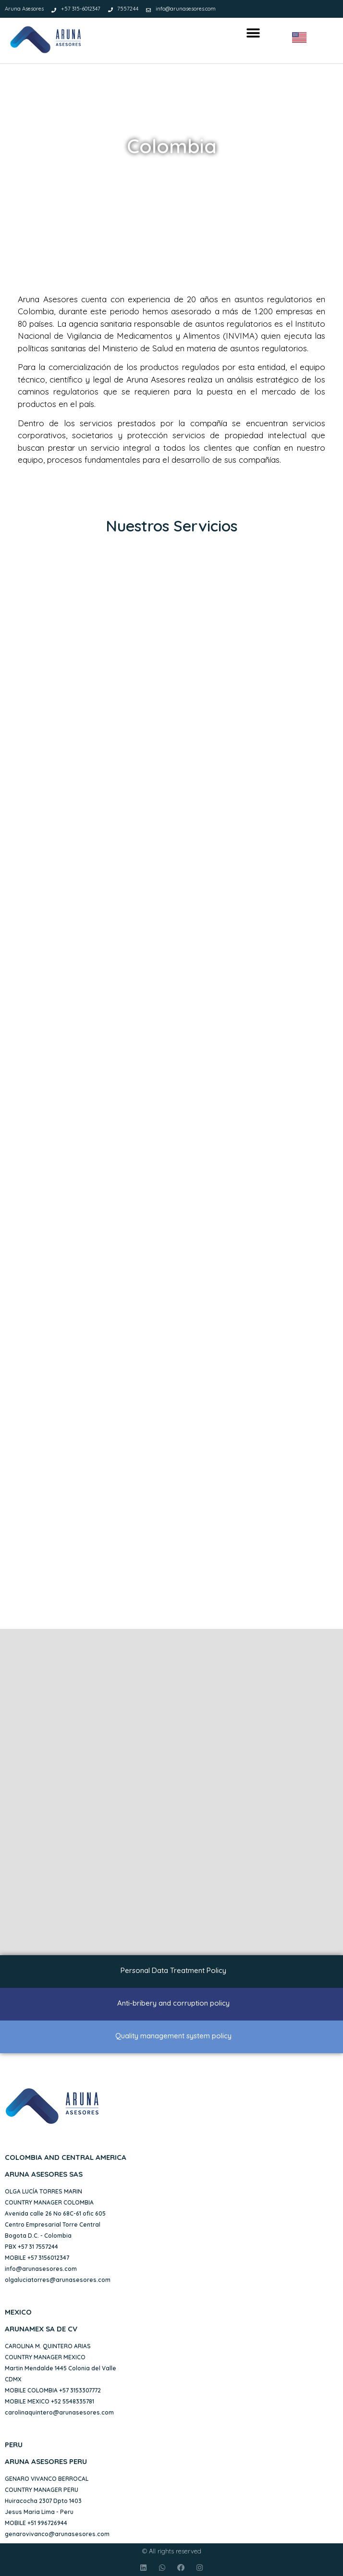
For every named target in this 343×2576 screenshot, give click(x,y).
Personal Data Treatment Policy (173, 1970)
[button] (253, 33)
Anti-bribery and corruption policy (173, 2003)
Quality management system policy (173, 2035)
